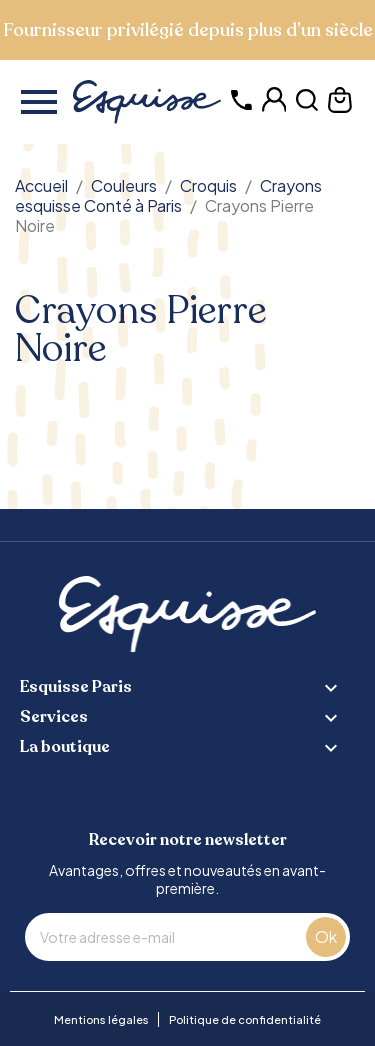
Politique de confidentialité (245, 1019)
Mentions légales (101, 1019)
